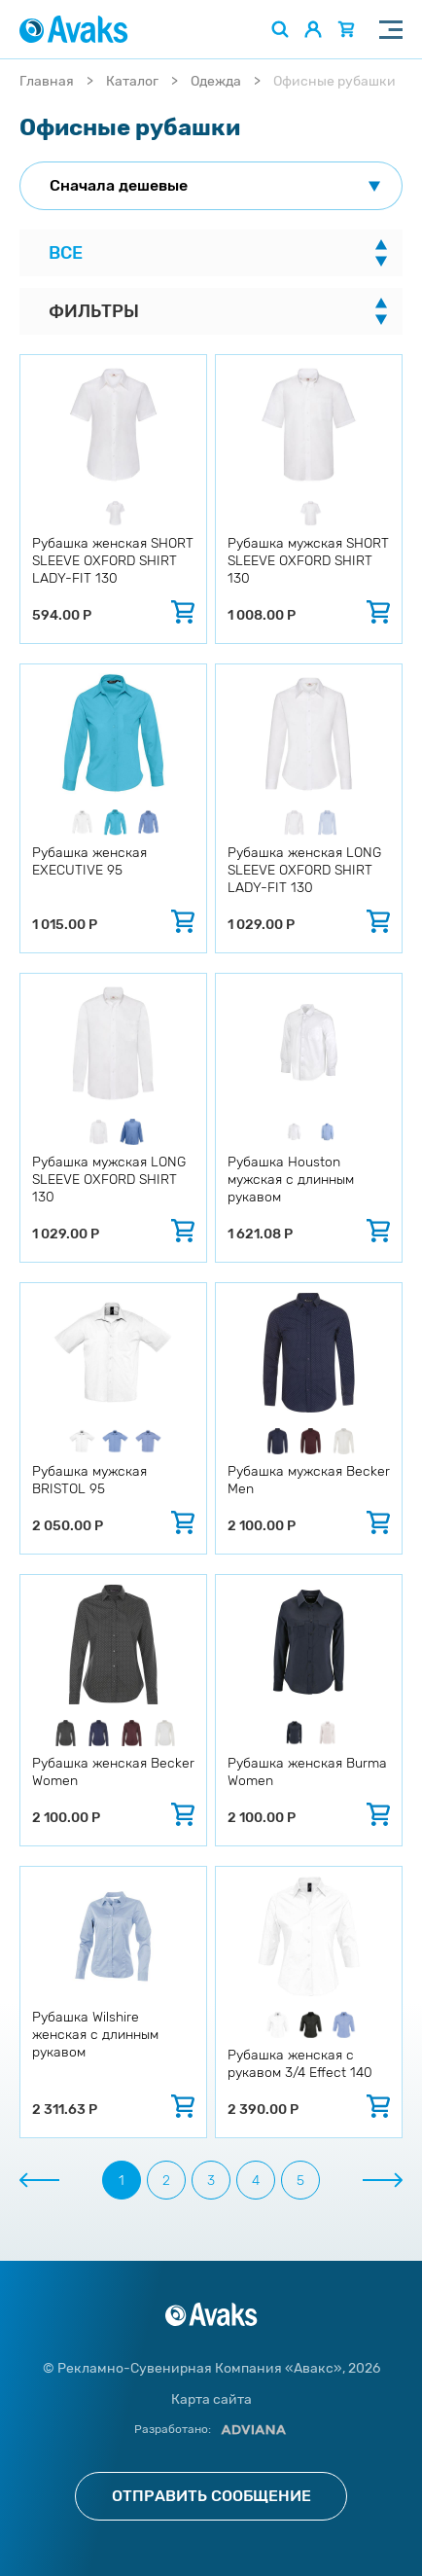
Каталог (132, 81)
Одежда (216, 81)
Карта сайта (211, 2399)
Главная (46, 81)
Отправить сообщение (211, 2496)
